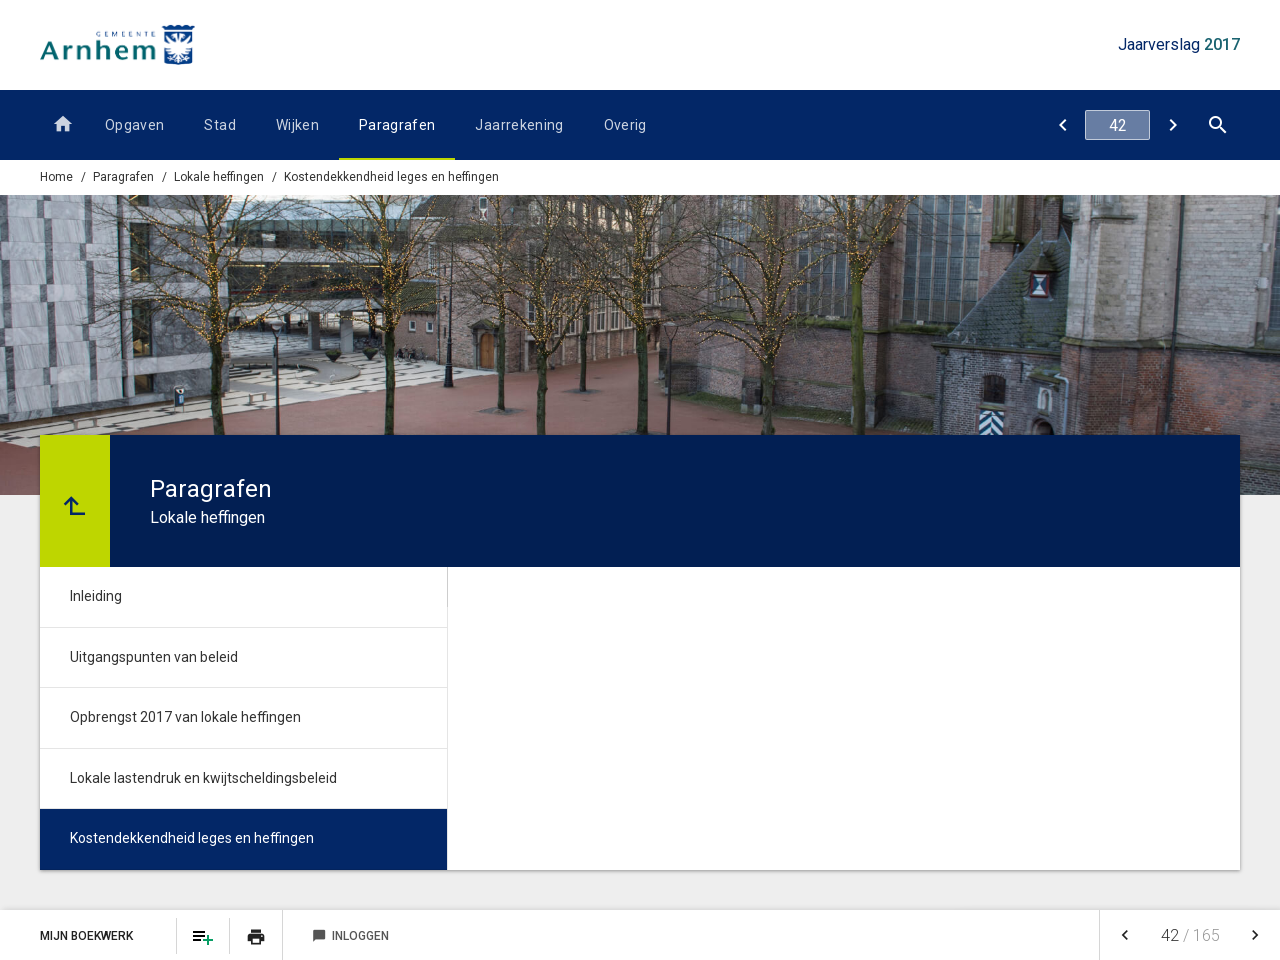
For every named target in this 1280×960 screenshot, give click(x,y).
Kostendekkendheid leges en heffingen (391, 177)
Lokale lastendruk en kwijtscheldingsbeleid (203, 778)
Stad (219, 125)
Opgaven (134, 125)
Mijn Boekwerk (88, 936)
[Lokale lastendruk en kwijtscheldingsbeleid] (1062, 125)
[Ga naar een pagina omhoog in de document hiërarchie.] (75, 501)
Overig (625, 125)
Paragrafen (397, 125)
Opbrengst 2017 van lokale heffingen (185, 717)
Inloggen (350, 936)
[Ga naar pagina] (1117, 125)
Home (56, 177)
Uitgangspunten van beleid (154, 657)
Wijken (297, 125)
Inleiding (96, 596)
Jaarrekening (519, 125)
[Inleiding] (1172, 125)
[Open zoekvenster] (1217, 125)
